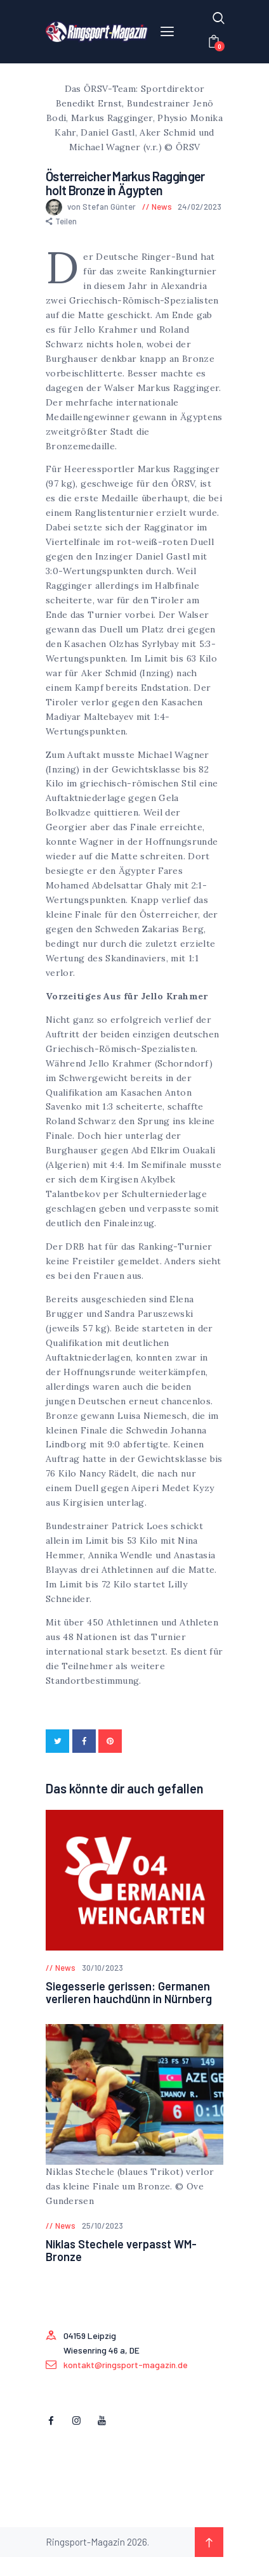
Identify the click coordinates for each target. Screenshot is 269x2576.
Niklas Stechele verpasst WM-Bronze (121, 2250)
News (162, 207)
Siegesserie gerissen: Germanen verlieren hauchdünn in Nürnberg (129, 1992)
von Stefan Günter (92, 207)
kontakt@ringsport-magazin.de (125, 2364)
